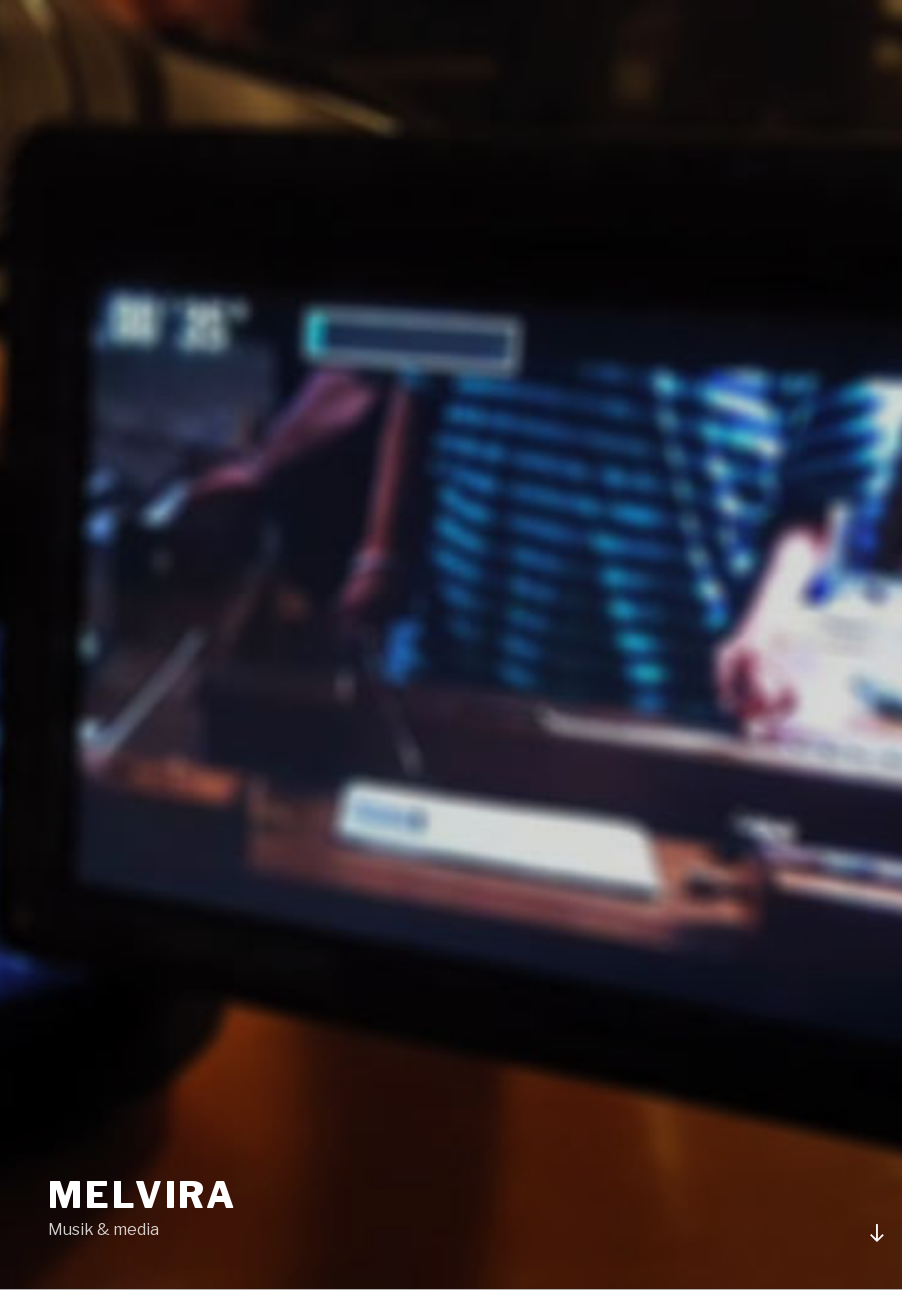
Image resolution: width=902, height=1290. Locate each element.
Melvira (142, 1195)
